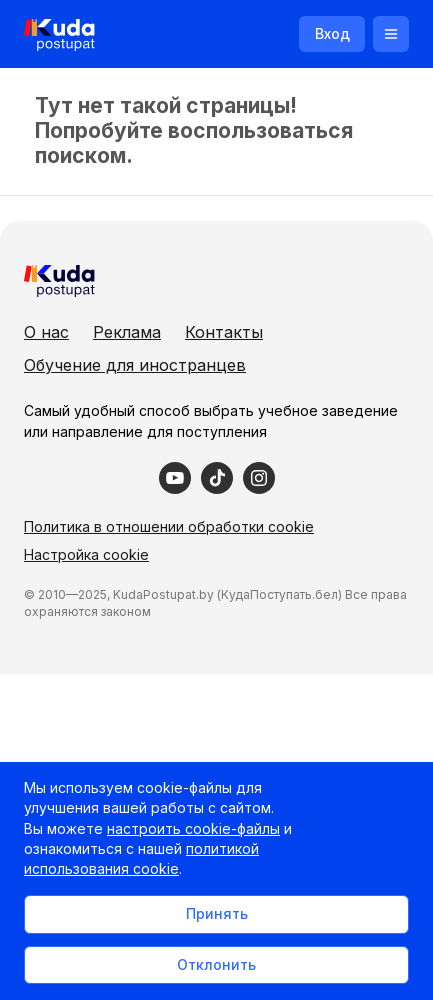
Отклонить (216, 964)
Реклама (127, 332)
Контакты (224, 332)
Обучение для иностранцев (135, 365)
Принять (217, 913)
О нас (46, 332)
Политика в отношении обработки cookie (169, 526)
